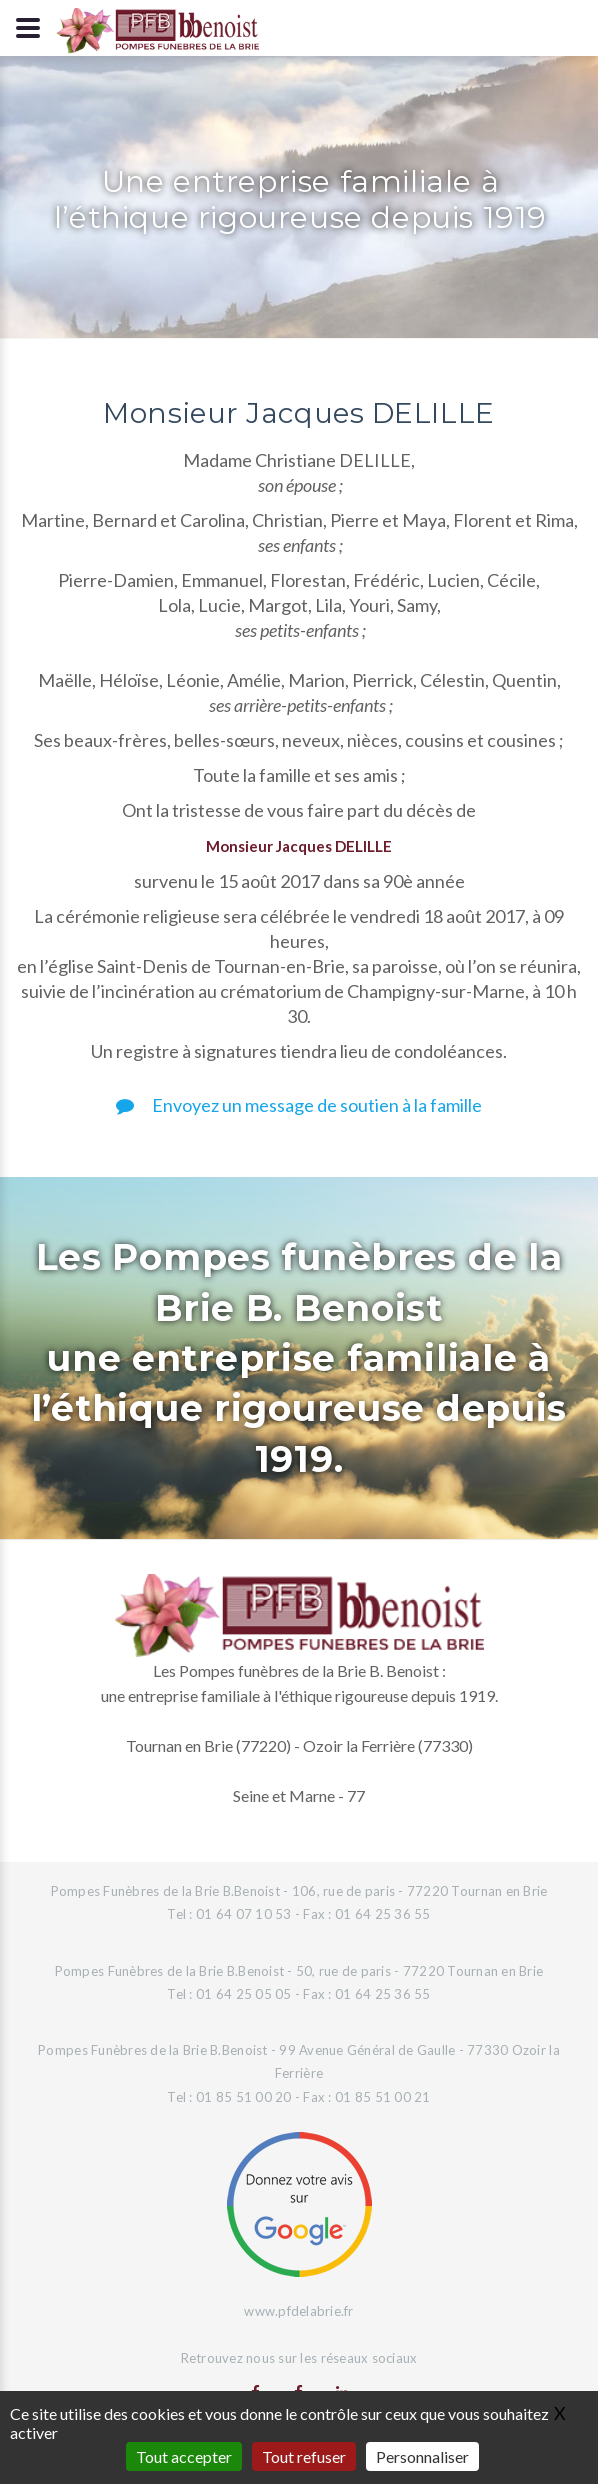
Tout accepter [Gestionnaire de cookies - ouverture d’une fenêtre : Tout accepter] (184, 2456)
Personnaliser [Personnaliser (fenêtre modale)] (422, 2456)
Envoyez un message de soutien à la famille (299, 1105)
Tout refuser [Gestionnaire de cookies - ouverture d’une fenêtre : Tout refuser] (304, 2456)
